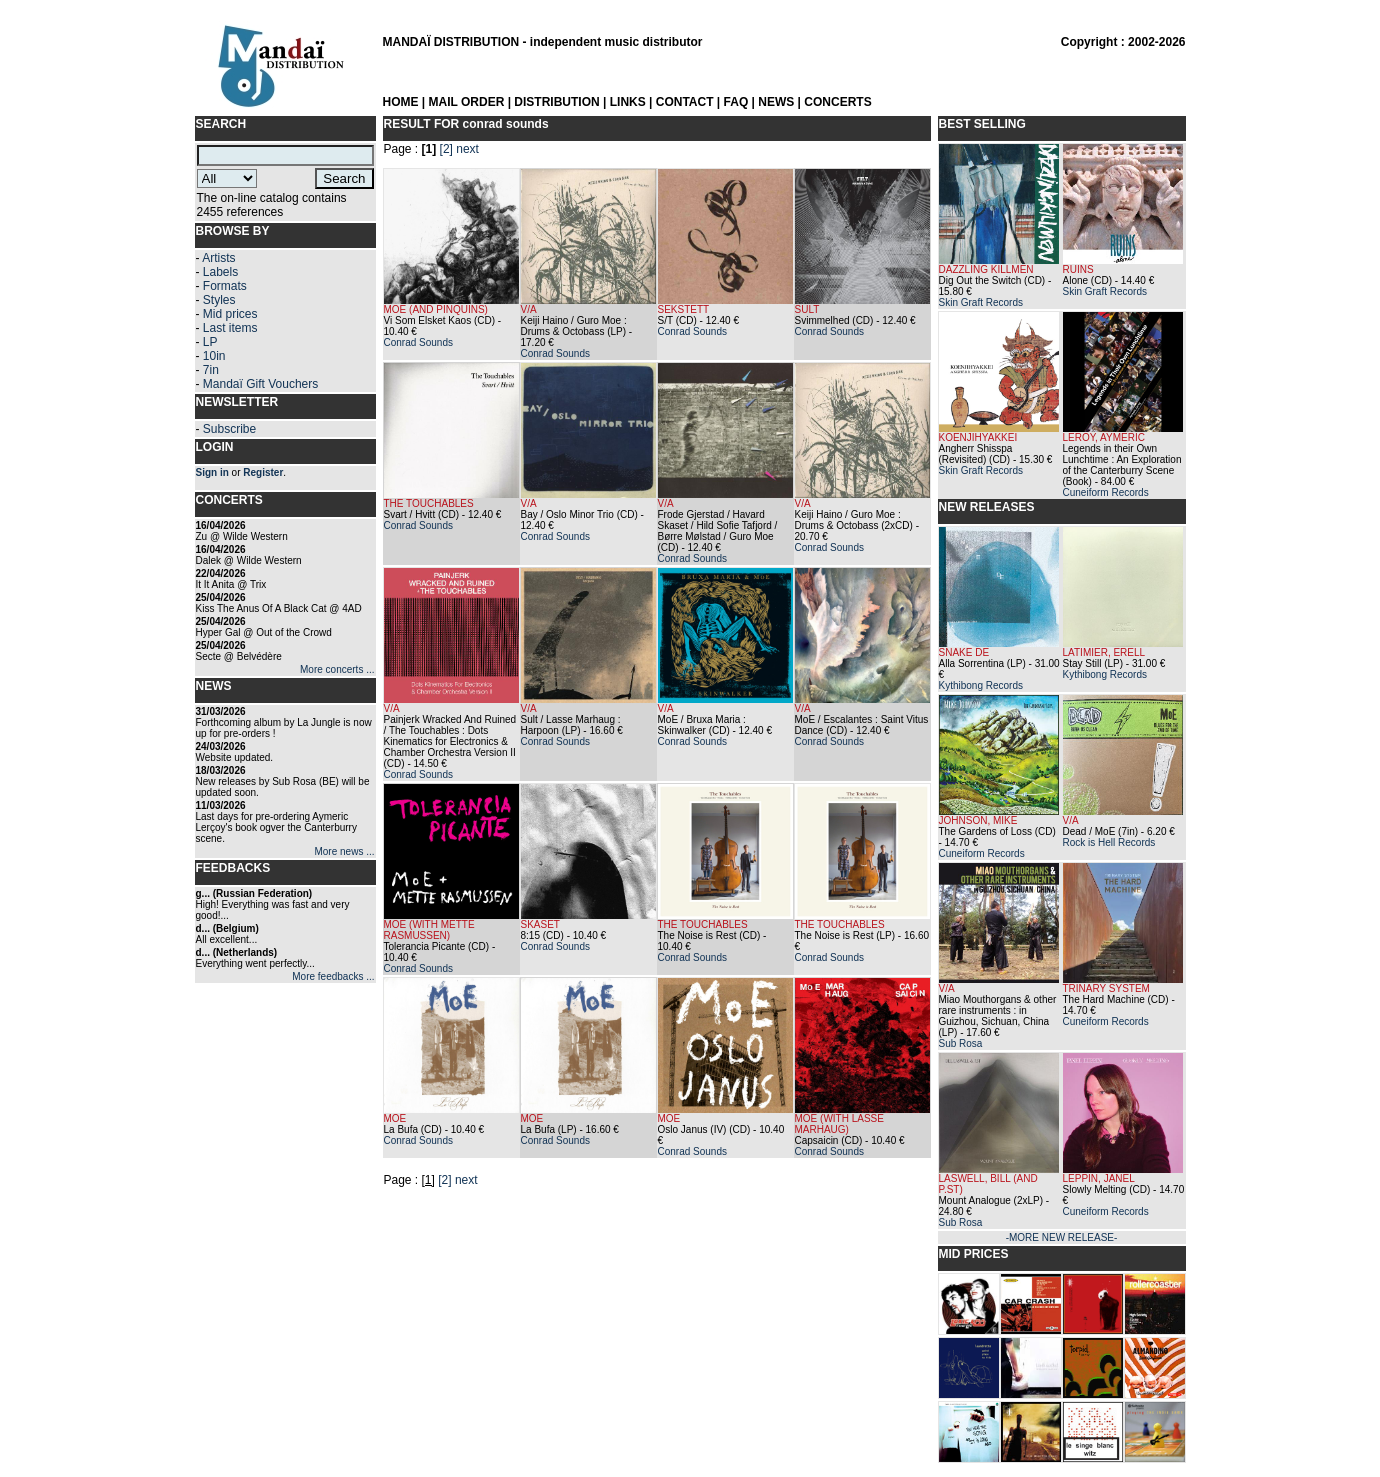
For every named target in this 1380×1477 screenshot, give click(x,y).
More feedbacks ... (333, 976)
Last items (230, 328)
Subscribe (229, 429)
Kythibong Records (981, 685)
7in (211, 370)
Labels (220, 272)
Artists (218, 258)
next (467, 149)
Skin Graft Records (981, 302)
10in (214, 356)
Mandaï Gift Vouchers (260, 384)
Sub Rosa (961, 1043)
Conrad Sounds (419, 342)
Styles (219, 300)
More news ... (344, 851)
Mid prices (230, 314)
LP (210, 342)
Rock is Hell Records (1109, 842)
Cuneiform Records (1106, 492)
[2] (446, 149)
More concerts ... (337, 669)
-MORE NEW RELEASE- (1062, 1237)
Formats (225, 286)
